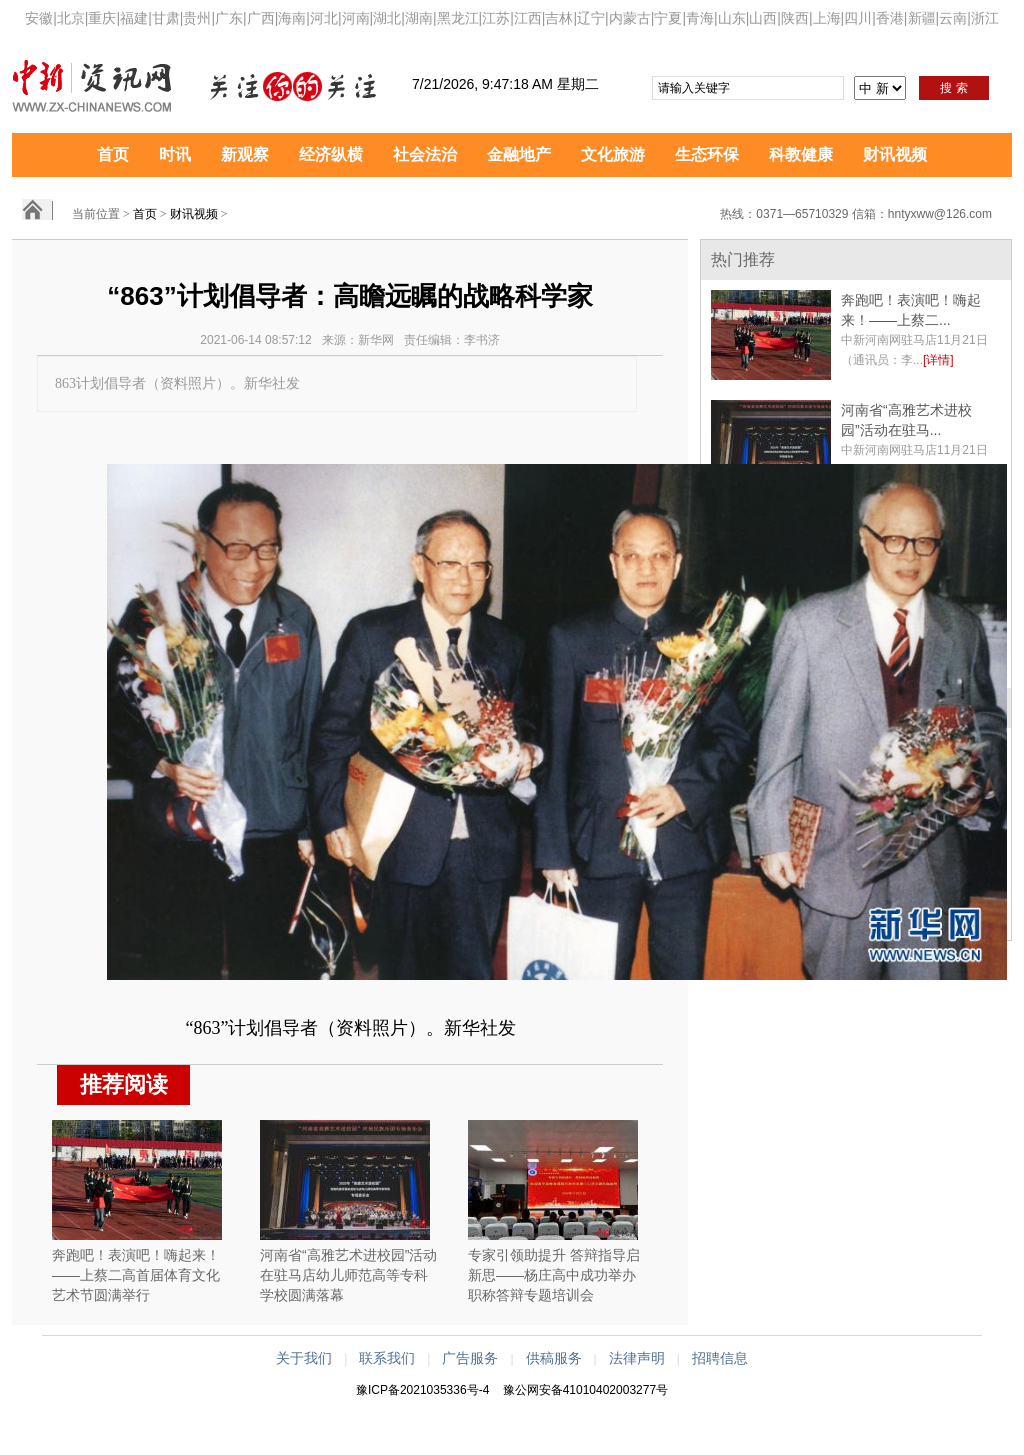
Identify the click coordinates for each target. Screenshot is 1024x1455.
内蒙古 (630, 18)
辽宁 (591, 18)
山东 (732, 18)
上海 (827, 18)
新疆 (922, 18)
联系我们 (387, 1358)
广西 (261, 18)
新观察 (245, 154)
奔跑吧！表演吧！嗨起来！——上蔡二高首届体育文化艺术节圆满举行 (136, 1275)
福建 (134, 18)
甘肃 (166, 18)
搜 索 (953, 88)
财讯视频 (895, 154)
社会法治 (425, 154)
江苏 (496, 18)
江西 (528, 18)
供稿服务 (554, 1358)
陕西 (795, 18)
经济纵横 (331, 154)
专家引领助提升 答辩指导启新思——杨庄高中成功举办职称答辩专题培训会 (554, 1275)
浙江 (985, 18)
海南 (292, 18)
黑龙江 (458, 18)
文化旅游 (613, 154)
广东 (229, 18)
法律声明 (637, 1358)
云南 (953, 18)
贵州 (197, 18)
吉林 (559, 18)
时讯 (175, 154)
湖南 (419, 18)
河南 (356, 18)
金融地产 (519, 154)
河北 (324, 18)
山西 (763, 18)
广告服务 (470, 1358)
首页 (113, 154)
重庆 (102, 18)
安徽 (39, 18)
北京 (71, 18)
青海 (700, 18)
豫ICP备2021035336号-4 (422, 1390)
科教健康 (801, 154)
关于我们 (304, 1358)
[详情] (938, 360)
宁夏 (668, 18)
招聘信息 (720, 1358)
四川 (858, 18)
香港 (890, 18)
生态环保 (707, 154)
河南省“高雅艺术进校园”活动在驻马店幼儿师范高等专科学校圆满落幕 (348, 1275)
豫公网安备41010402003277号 (585, 1390)
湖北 (387, 18)
